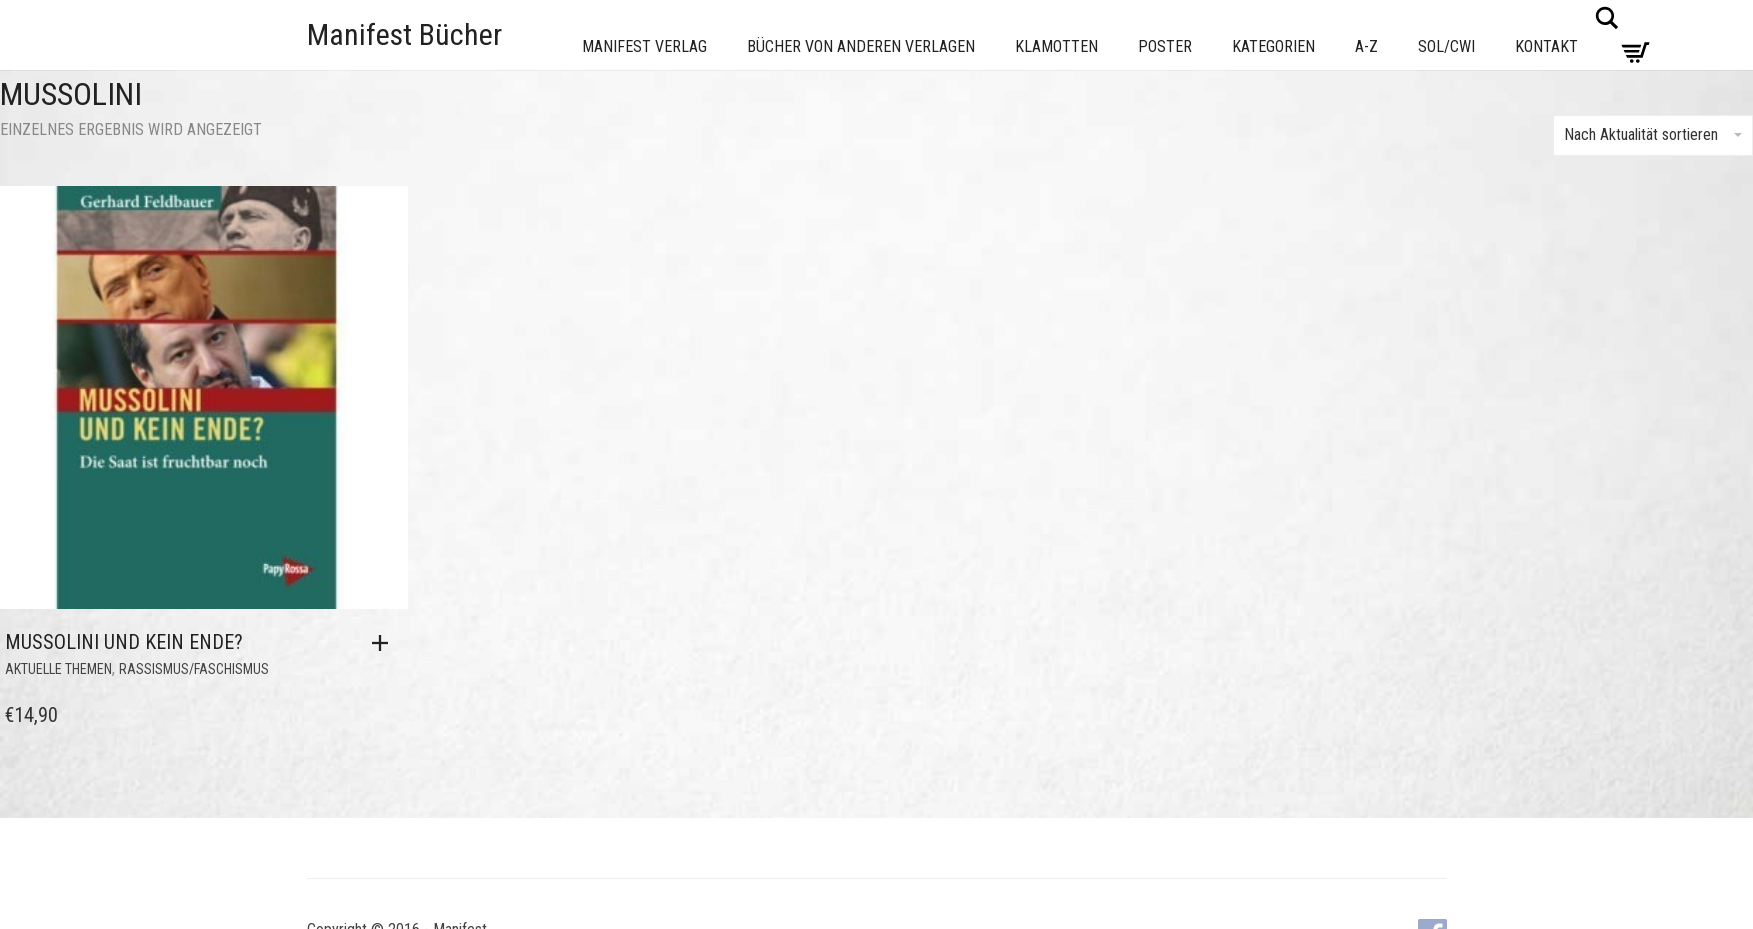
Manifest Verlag (644, 46)
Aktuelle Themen (58, 669)
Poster (1165, 46)
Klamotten (1056, 46)
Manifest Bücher (404, 34)
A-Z (1366, 46)
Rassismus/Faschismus (194, 669)
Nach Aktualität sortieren (1653, 134)
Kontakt (1546, 46)
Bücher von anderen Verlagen (861, 46)
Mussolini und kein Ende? (124, 642)
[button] (385, 643)
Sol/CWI (1446, 46)
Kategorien (1273, 46)
